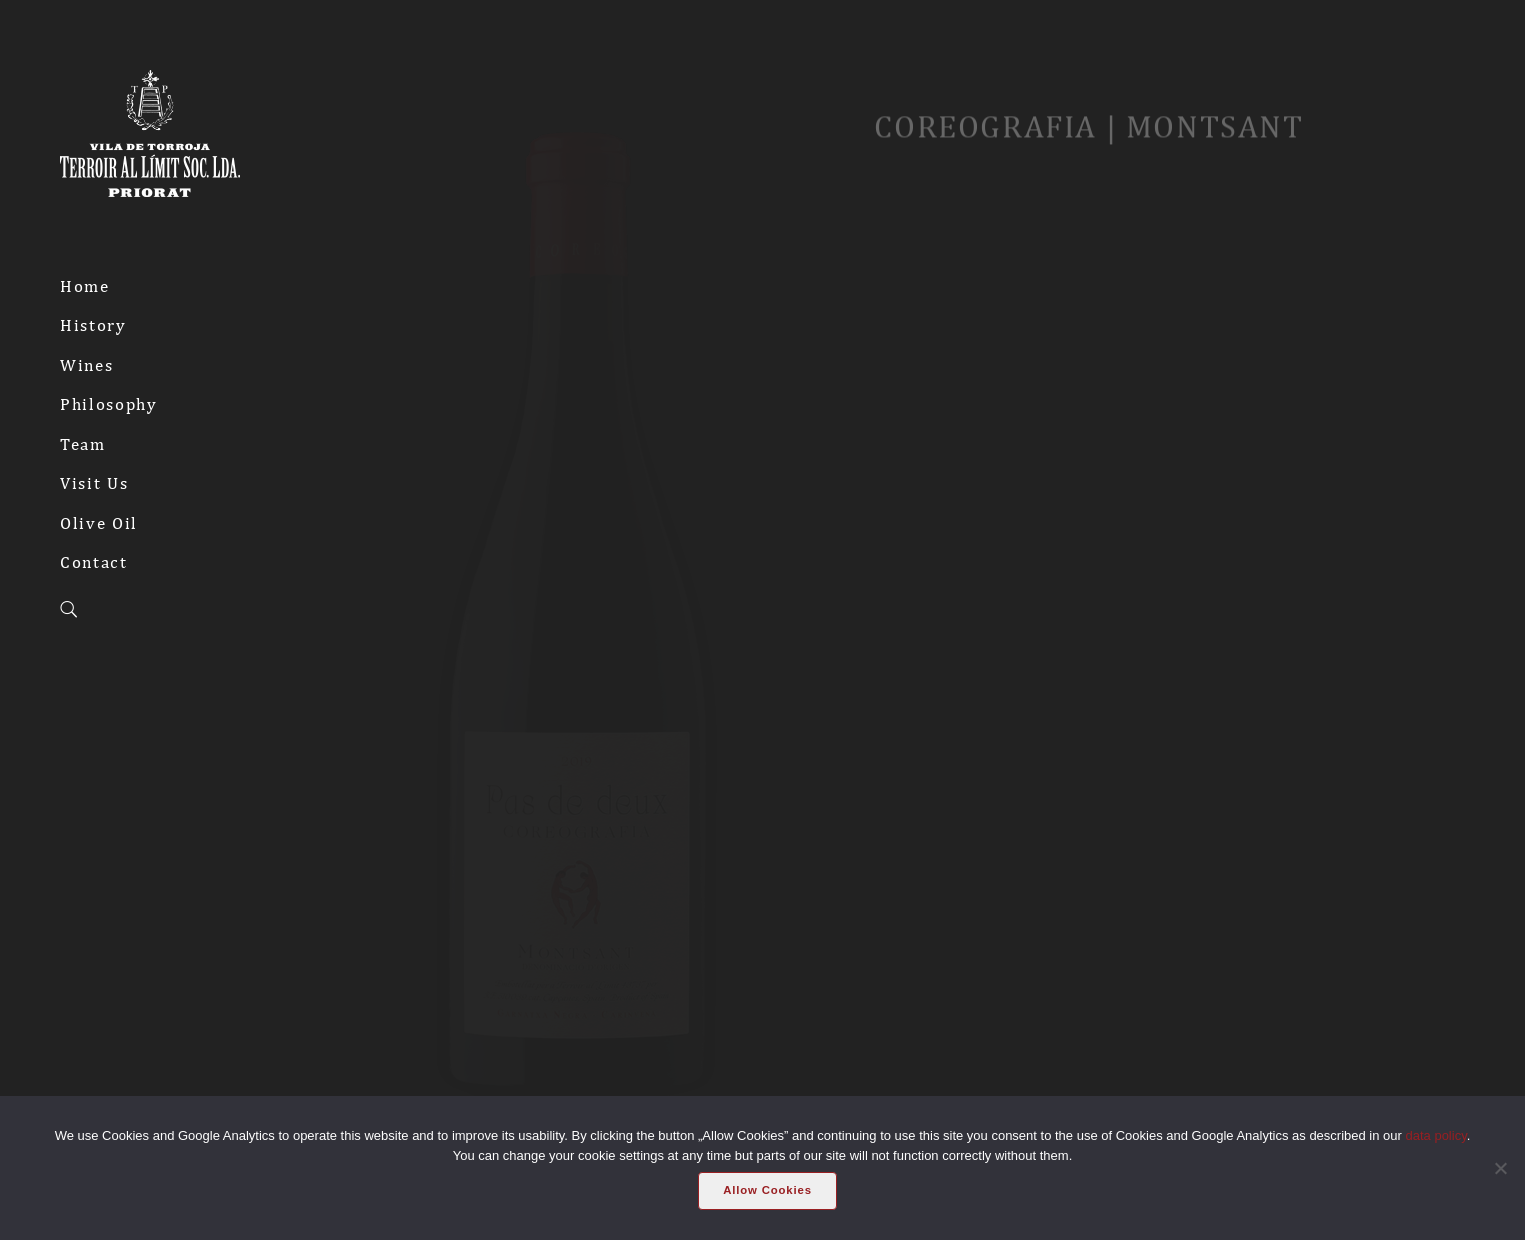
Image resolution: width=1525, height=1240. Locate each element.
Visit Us (94, 483)
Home (85, 286)
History (93, 325)
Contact (94, 562)
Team (83, 444)
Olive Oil (99, 523)
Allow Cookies (767, 1190)
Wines (86, 365)
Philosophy (109, 404)
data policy (1436, 1135)
